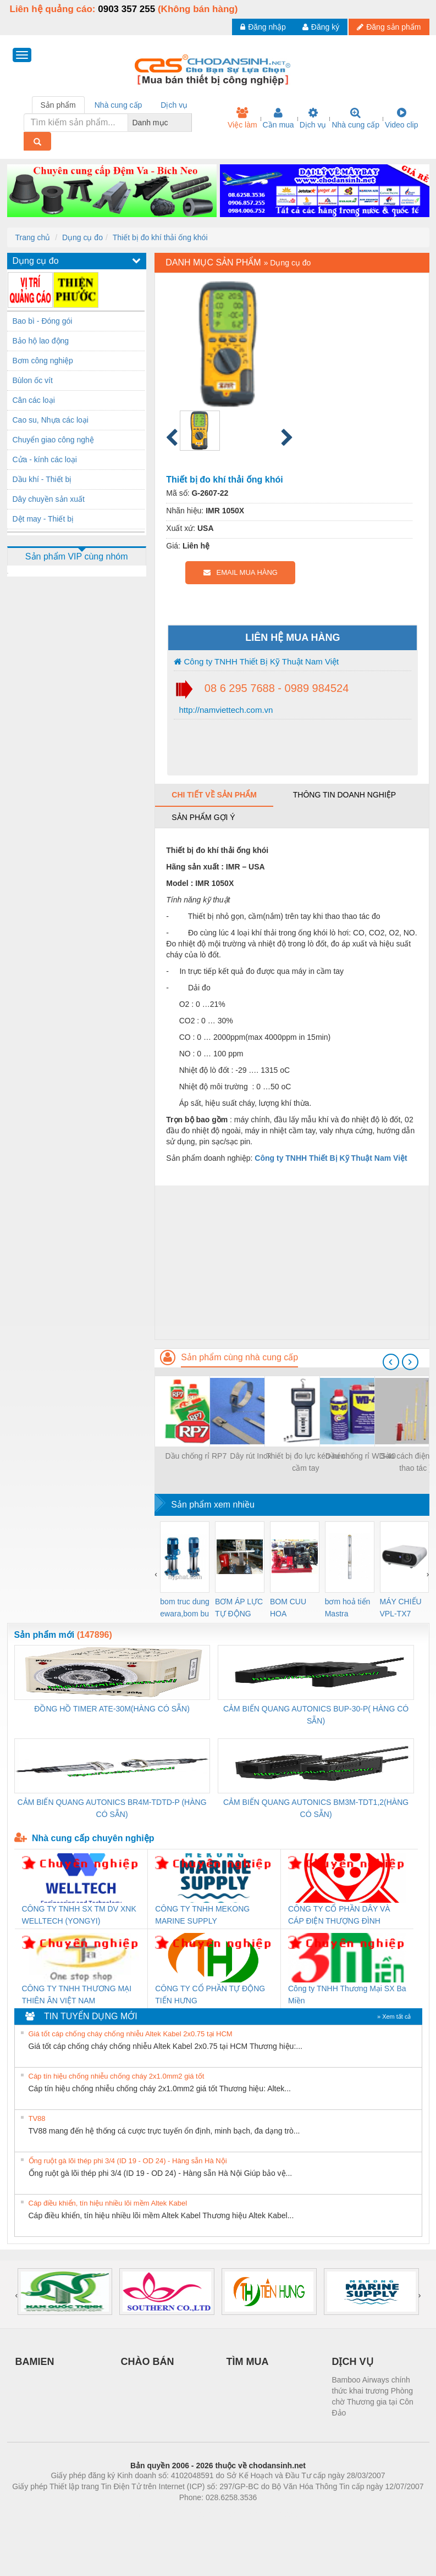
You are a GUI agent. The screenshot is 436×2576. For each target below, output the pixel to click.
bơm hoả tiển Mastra (348, 1607)
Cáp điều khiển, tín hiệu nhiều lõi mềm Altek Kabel (108, 2203)
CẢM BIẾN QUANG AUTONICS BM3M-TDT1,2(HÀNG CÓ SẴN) (316, 1808)
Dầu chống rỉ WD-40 (360, 1456)
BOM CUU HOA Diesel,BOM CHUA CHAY (292, 1608)
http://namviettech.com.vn (224, 709)
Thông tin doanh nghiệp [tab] (344, 794)
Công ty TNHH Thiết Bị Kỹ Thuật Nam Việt (256, 661)
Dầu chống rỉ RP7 (196, 1456)
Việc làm (242, 118)
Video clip (401, 118)
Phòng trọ (148, 2513)
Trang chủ (33, 237)
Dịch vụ (313, 118)
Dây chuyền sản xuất (49, 499)
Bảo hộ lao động (41, 340)
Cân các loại (34, 400)
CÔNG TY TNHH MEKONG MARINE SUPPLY (202, 1914)
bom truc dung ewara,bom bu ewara (184, 1608)
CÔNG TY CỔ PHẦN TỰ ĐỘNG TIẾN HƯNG (210, 1994)
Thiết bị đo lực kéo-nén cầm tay (305, 1462)
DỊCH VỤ (352, 2361)
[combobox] (188, 122)
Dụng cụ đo (82, 237)
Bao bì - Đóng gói (43, 321)
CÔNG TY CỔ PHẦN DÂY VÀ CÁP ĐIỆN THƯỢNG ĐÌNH (339, 1914)
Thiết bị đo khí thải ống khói (160, 237)
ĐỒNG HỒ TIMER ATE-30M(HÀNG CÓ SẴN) (112, 1708)
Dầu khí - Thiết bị (42, 479)
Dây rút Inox (250, 1456)
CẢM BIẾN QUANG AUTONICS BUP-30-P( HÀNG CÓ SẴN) (316, 1714)
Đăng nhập (263, 27)
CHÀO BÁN (147, 2361)
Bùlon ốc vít (33, 380)
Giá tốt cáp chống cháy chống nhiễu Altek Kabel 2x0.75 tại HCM (131, 2034)
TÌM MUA (248, 2361)
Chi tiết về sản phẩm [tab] (214, 794)
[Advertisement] (291, 1262)
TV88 (37, 2118)
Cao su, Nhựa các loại (51, 420)
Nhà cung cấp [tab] (118, 105)
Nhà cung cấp (355, 118)
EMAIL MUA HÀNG (240, 572)
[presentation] (391, 1362)
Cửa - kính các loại (45, 459)
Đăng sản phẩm (389, 27)
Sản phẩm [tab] (58, 105)
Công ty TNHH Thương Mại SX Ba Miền (347, 1994)
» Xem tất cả (394, 2016)
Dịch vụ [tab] (174, 105)
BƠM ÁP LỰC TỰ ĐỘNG (239, 1607)
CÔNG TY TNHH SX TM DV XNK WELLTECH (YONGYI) (79, 1914)
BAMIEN (34, 2361)
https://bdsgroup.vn (203, 2513)
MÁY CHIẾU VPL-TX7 (401, 1607)
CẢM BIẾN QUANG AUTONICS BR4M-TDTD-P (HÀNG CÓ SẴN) (112, 1808)
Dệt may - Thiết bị (43, 518)
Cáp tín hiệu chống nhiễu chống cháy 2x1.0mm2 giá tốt (117, 2076)
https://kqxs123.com (270, 2513)
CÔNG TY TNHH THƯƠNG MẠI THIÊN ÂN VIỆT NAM (77, 1994)
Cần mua (278, 118)
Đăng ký (320, 27)
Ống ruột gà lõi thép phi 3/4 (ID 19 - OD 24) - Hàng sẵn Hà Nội (128, 2161)
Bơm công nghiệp (43, 360)
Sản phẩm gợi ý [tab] (203, 817)
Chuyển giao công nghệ (53, 439)
